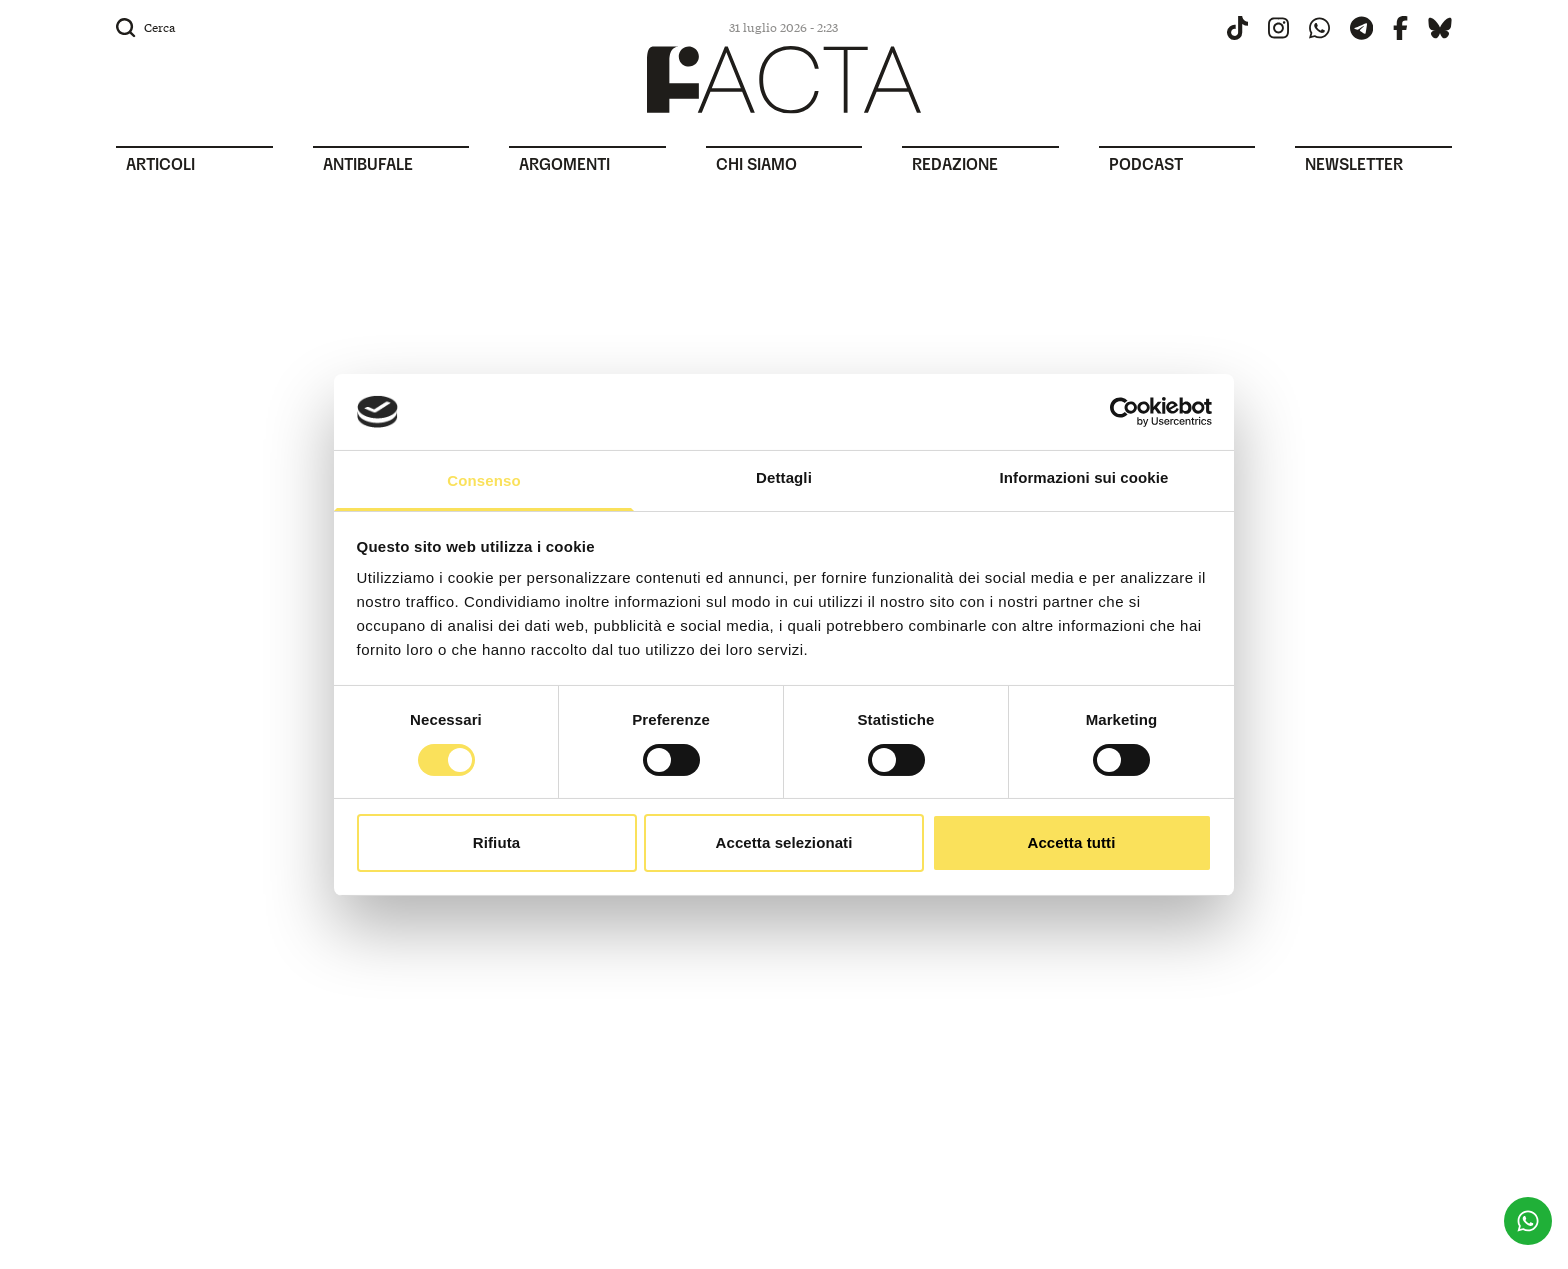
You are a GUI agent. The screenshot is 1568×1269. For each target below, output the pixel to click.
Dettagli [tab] (784, 477)
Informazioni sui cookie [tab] (1084, 477)
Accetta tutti (1072, 842)
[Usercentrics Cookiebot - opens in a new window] (1124, 412)
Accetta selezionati (784, 842)
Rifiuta (496, 842)
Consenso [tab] (483, 480)
